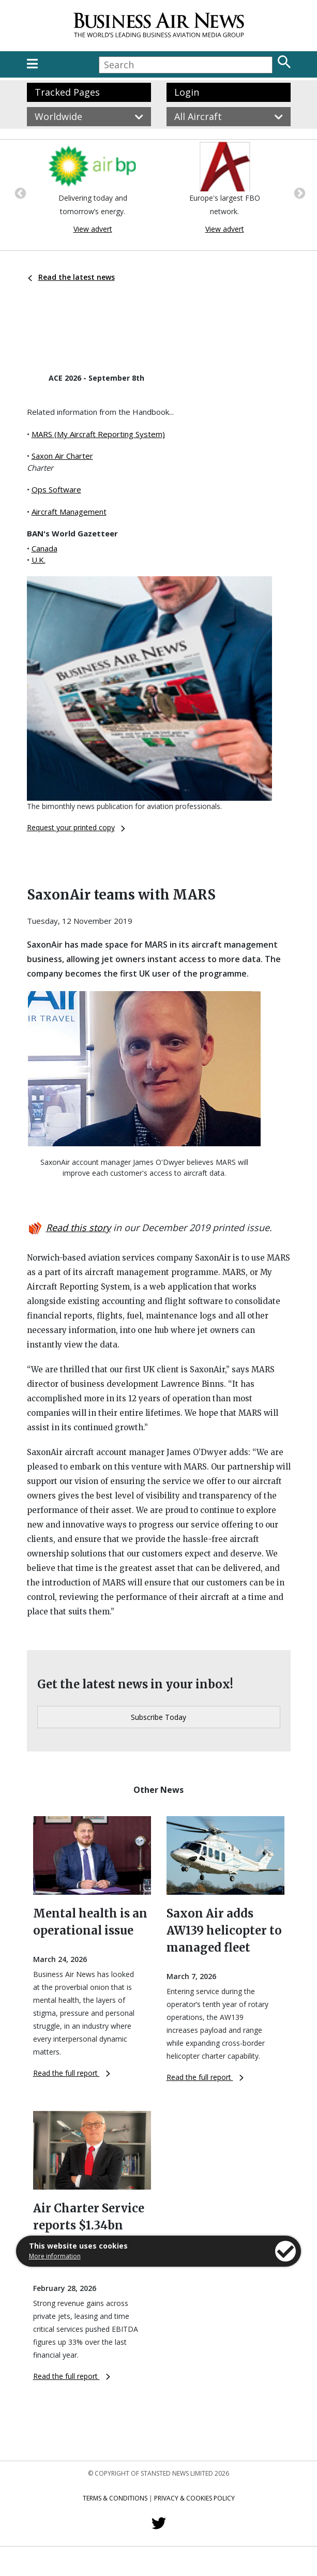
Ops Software (56, 489)
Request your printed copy (76, 827)
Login (186, 92)
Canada (44, 548)
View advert (92, 229)
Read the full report (71, 2073)
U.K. (39, 560)
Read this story (78, 1227)
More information (55, 2256)
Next (298, 192)
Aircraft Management (69, 511)
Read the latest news (71, 277)
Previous (19, 192)
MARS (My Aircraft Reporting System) (98, 434)
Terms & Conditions (115, 2498)
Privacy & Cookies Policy (194, 2498)
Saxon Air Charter (62, 456)
